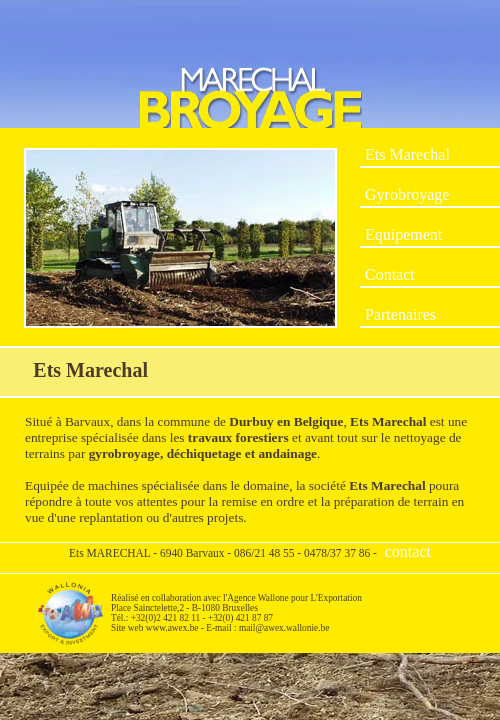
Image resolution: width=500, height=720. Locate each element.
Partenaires (400, 314)
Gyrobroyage (407, 194)
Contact (390, 274)
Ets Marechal (407, 154)
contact (408, 551)
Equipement (403, 234)
